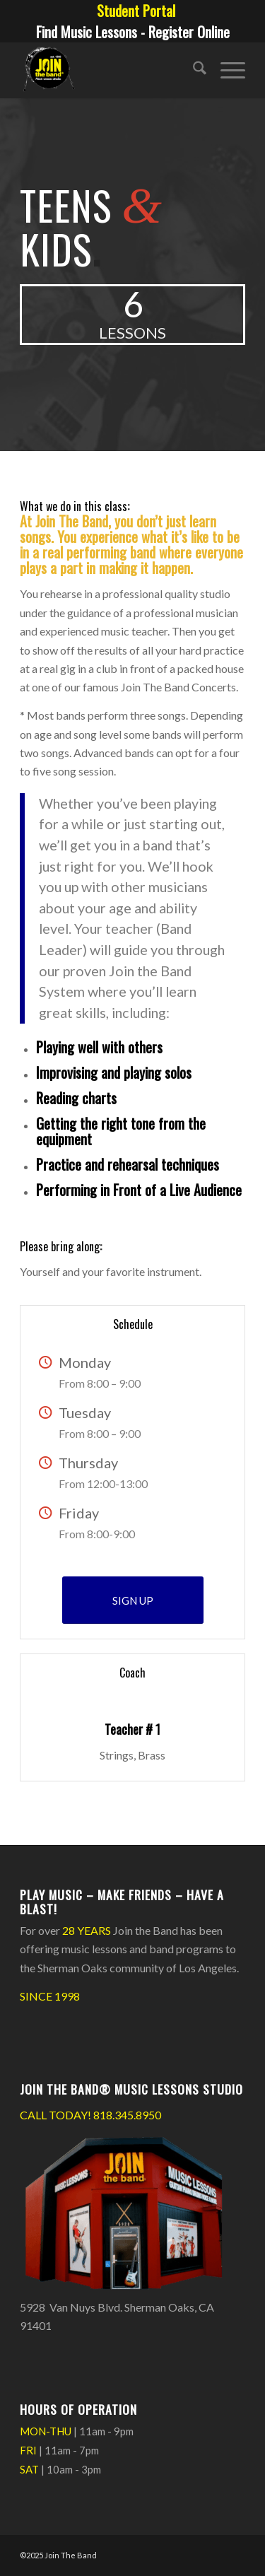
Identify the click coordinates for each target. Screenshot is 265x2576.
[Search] (192, 70)
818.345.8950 (127, 2114)
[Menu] (225, 70)
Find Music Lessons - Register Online (133, 31)
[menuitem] (136, 10)
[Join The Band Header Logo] (110, 70)
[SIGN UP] (133, 1600)
